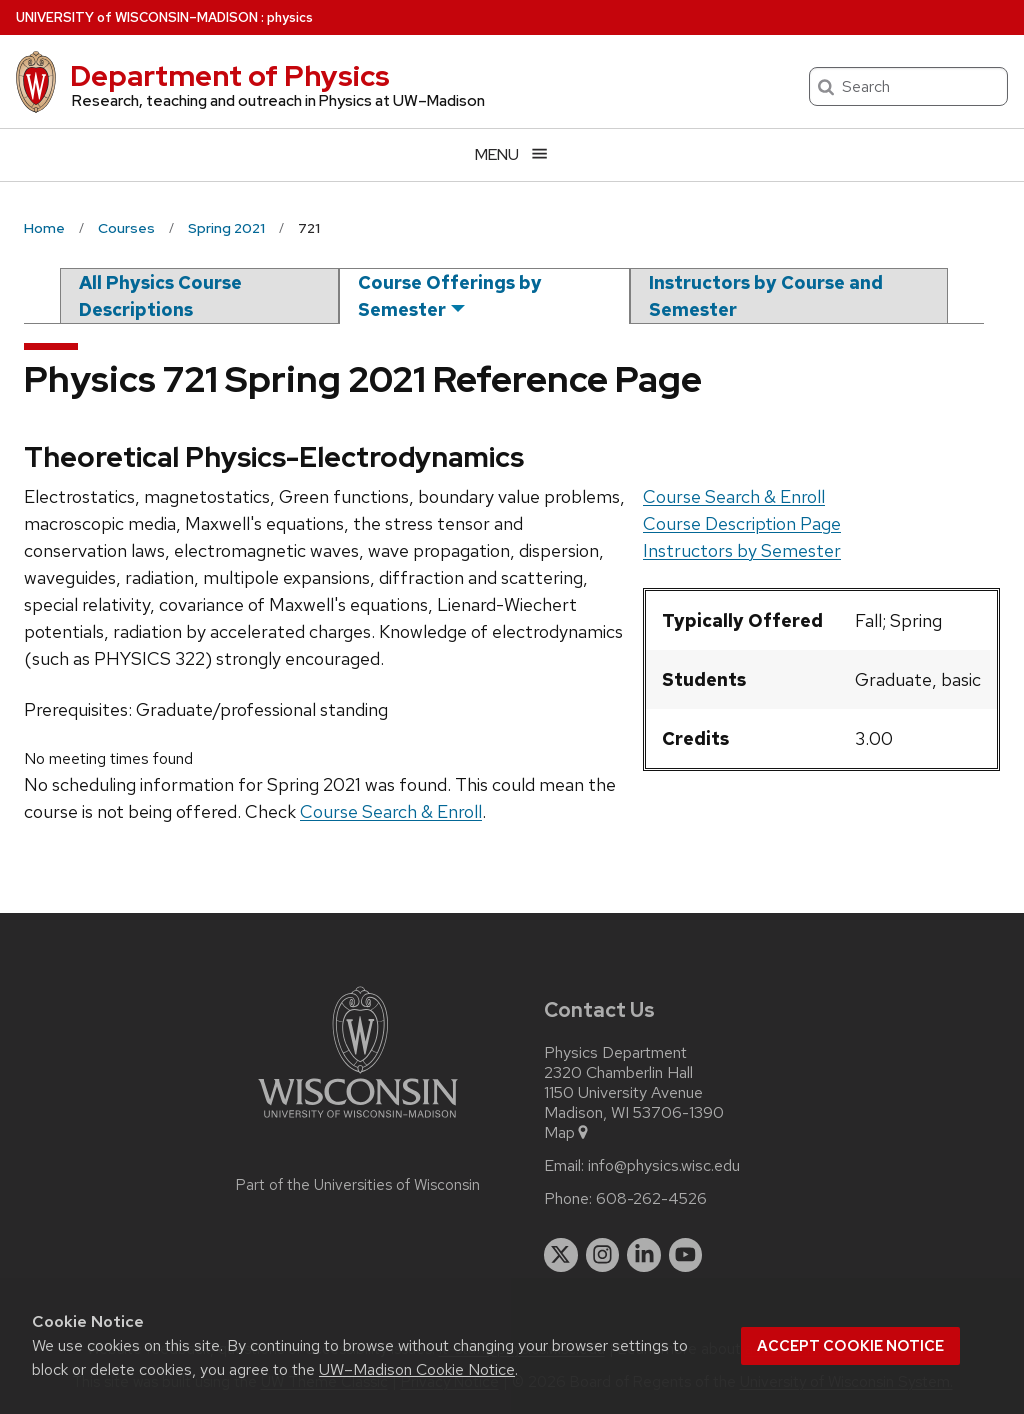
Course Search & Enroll (734, 496)
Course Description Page (742, 523)
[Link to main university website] (358, 1121)
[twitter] (561, 1255)
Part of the (358, 1185)
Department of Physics (230, 76)
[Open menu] (512, 154)
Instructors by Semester (742, 550)
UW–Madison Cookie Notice (417, 1369)
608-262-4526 (651, 1199)
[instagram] (603, 1255)
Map (567, 1133)
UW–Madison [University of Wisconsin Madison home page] (137, 17)
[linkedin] (644, 1255)
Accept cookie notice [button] (850, 1346)
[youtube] (686, 1255)
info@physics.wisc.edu (664, 1166)
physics (290, 17)
